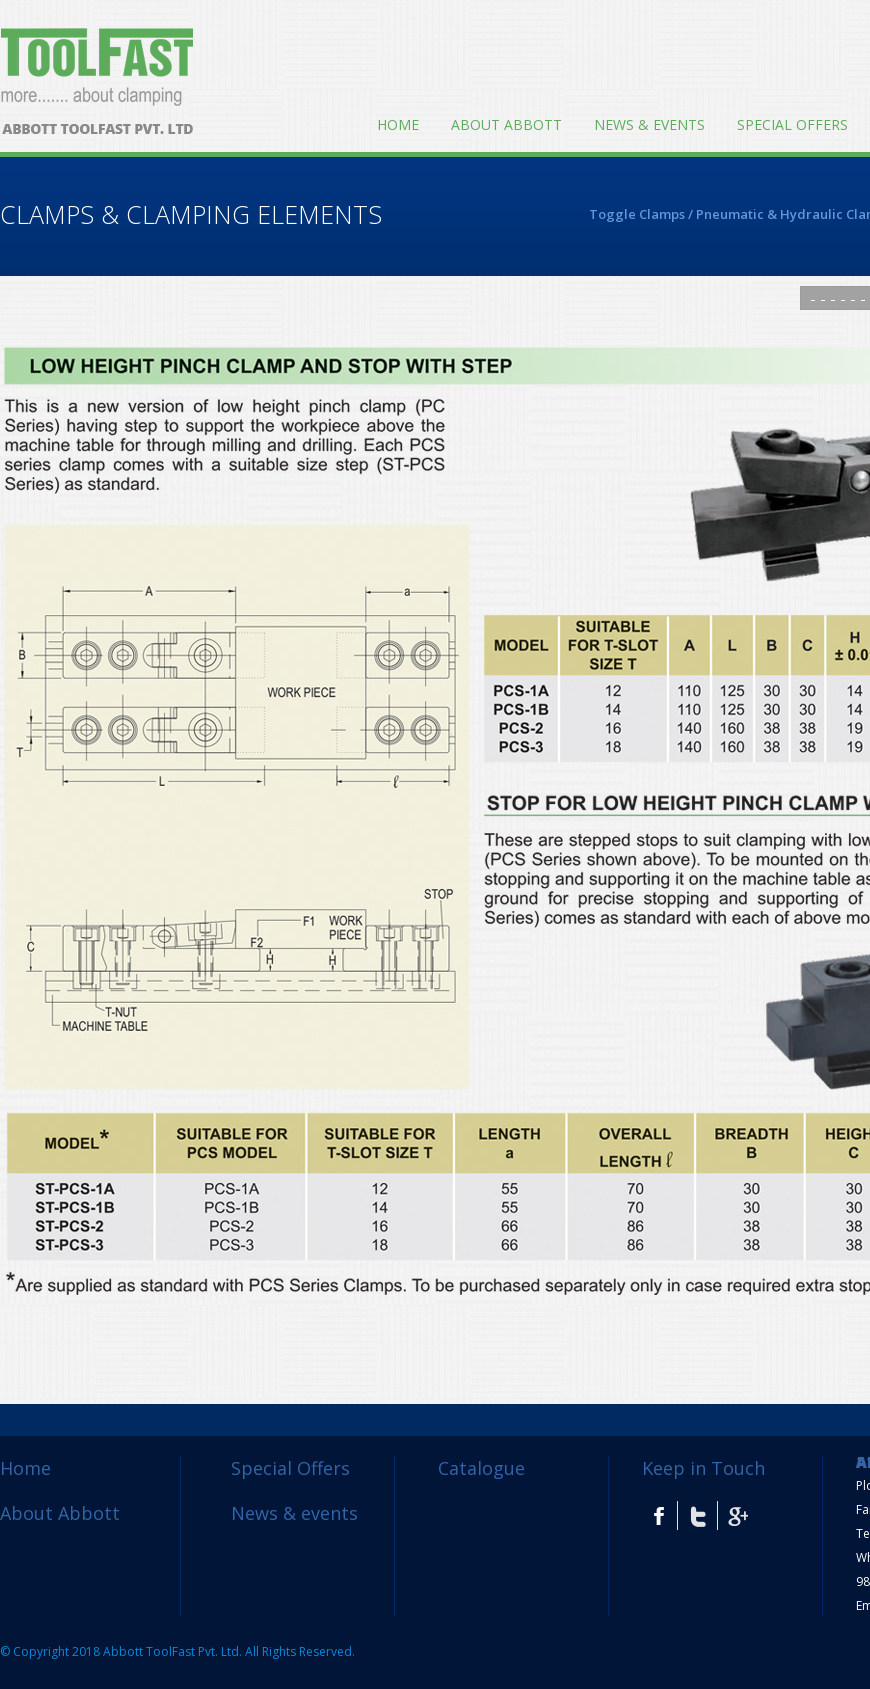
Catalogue (481, 1468)
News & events (649, 124)
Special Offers (792, 124)
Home (398, 124)
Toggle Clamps (637, 214)
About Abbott (506, 124)
